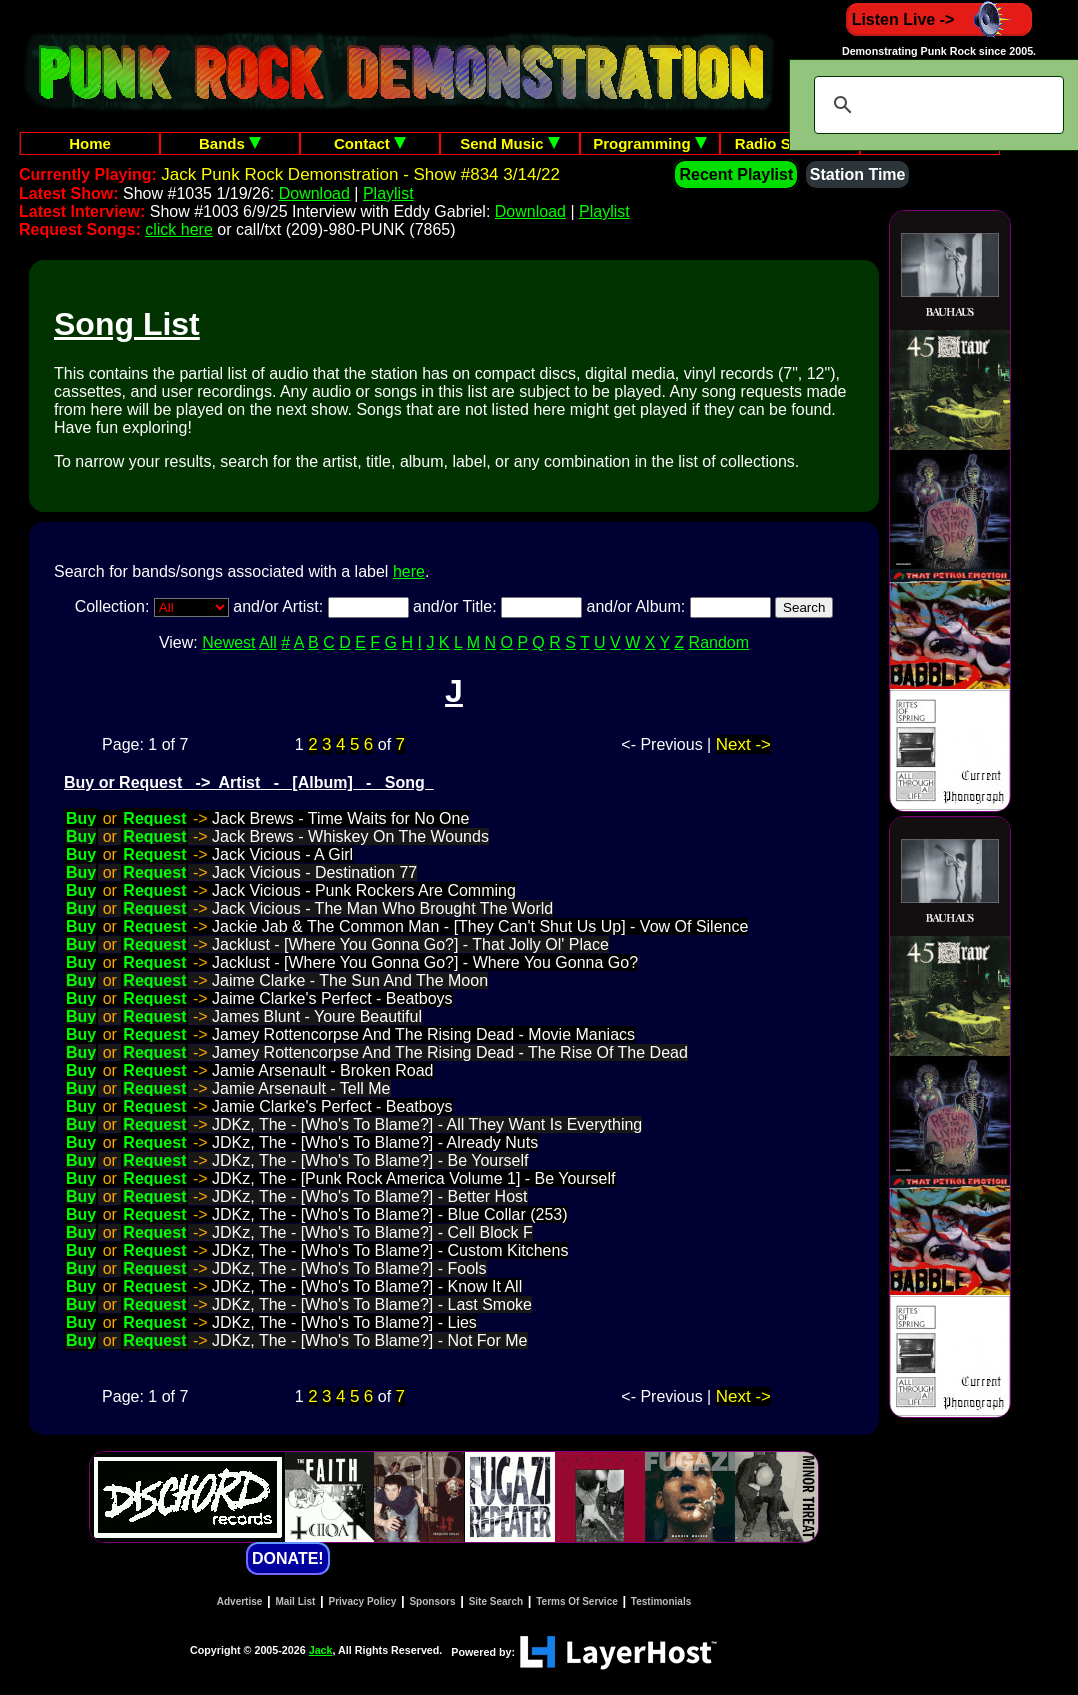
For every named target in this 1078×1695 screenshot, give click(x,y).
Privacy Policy (363, 1601)
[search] (936, 105)
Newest (228, 642)
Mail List (295, 1601)
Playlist (388, 193)
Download (314, 193)
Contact (370, 143)
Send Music (510, 143)
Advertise (240, 1601)
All (268, 642)
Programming (650, 143)
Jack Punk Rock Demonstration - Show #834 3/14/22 (360, 174)
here (409, 571)
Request (154, 818)
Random (719, 642)
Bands (230, 143)
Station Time (858, 174)
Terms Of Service (577, 1601)
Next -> (743, 744)
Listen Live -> (939, 19)
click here (179, 229)
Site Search (496, 1601)
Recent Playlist (736, 174)
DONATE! (288, 1558)
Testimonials (661, 1601)
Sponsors (432, 1601)
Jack (321, 1650)
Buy (81, 818)
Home (90, 143)
